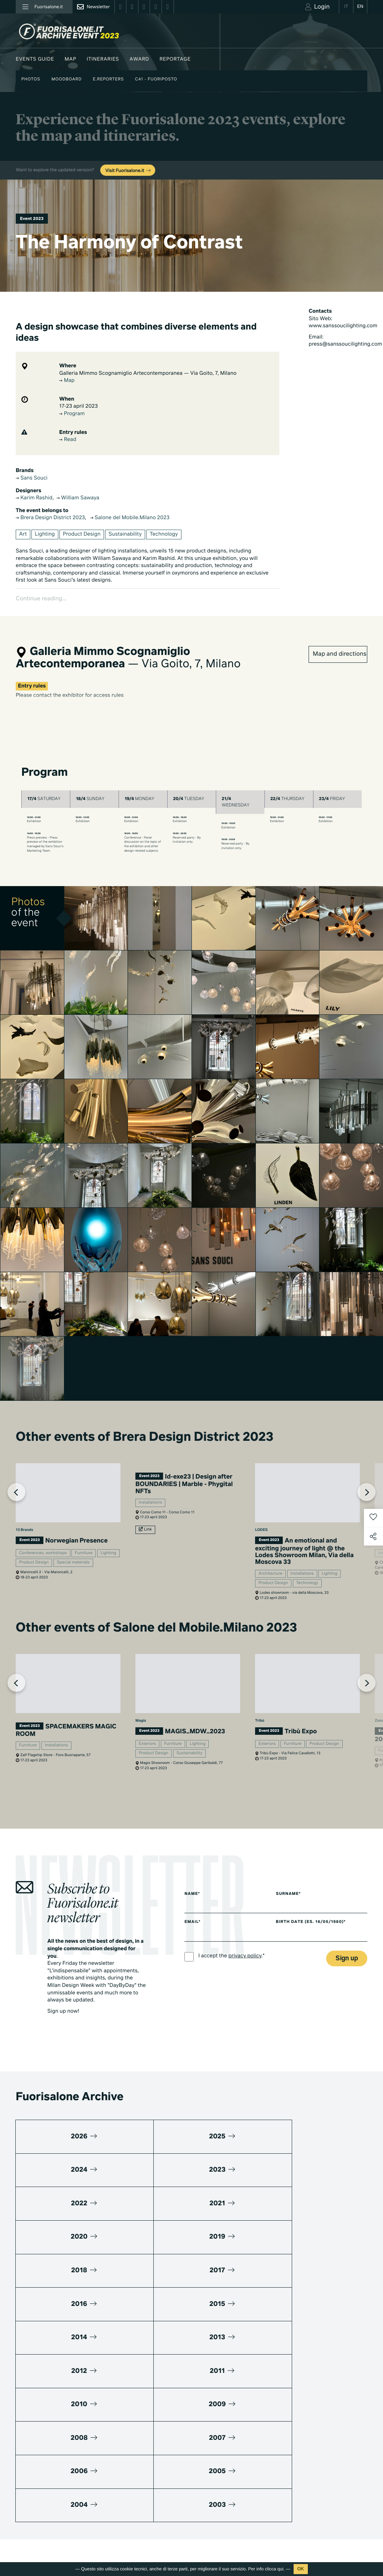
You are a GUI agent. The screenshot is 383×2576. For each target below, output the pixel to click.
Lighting (45, 534)
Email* (192, 1909)
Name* (192, 1881)
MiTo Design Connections (327, 2443)
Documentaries (237, 2496)
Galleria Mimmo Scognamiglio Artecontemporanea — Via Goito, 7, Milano (147, 373)
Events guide (35, 59)
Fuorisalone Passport (322, 2423)
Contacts (308, 2464)
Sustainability (125, 534)
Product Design (82, 534)
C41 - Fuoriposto (156, 79)
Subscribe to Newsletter (317, 2522)
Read (67, 439)
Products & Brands (241, 2507)
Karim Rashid (34, 498)
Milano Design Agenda (167, 2385)
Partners (308, 2433)
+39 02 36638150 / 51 (45, 2436)
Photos (30, 79)
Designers (153, 2437)
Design (228, 2388)
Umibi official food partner (328, 2454)
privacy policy (244, 1942)
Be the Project (236, 2419)
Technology (164, 534)
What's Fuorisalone (320, 2413)
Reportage (175, 59)
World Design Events (166, 2396)
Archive (229, 2429)
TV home (230, 2476)
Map (70, 59)
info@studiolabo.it (44, 2445)
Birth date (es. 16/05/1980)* (316, 1909)
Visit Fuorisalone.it (128, 171)
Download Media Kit (321, 2392)
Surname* (293, 1881)
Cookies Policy (67, 2519)
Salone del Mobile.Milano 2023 (129, 518)
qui (281, 2569)
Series (227, 2486)
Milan (226, 2378)
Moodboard (66, 79)
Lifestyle (229, 2398)
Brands (150, 2427)
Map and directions (339, 641)
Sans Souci (32, 478)
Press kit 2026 (314, 2403)
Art (23, 534)
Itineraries (103, 59)
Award (139, 59)
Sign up (346, 1945)
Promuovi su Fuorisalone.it (335, 2380)
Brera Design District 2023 (50, 518)
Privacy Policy (31, 2519)
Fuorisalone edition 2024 (170, 2504)
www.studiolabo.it (43, 2453)
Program (72, 414)
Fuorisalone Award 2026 (169, 2416)
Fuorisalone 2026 (240, 2409)
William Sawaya (77, 498)
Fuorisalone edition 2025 (170, 2493)
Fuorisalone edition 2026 (170, 2483)
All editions (155, 2514)
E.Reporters (108, 79)
